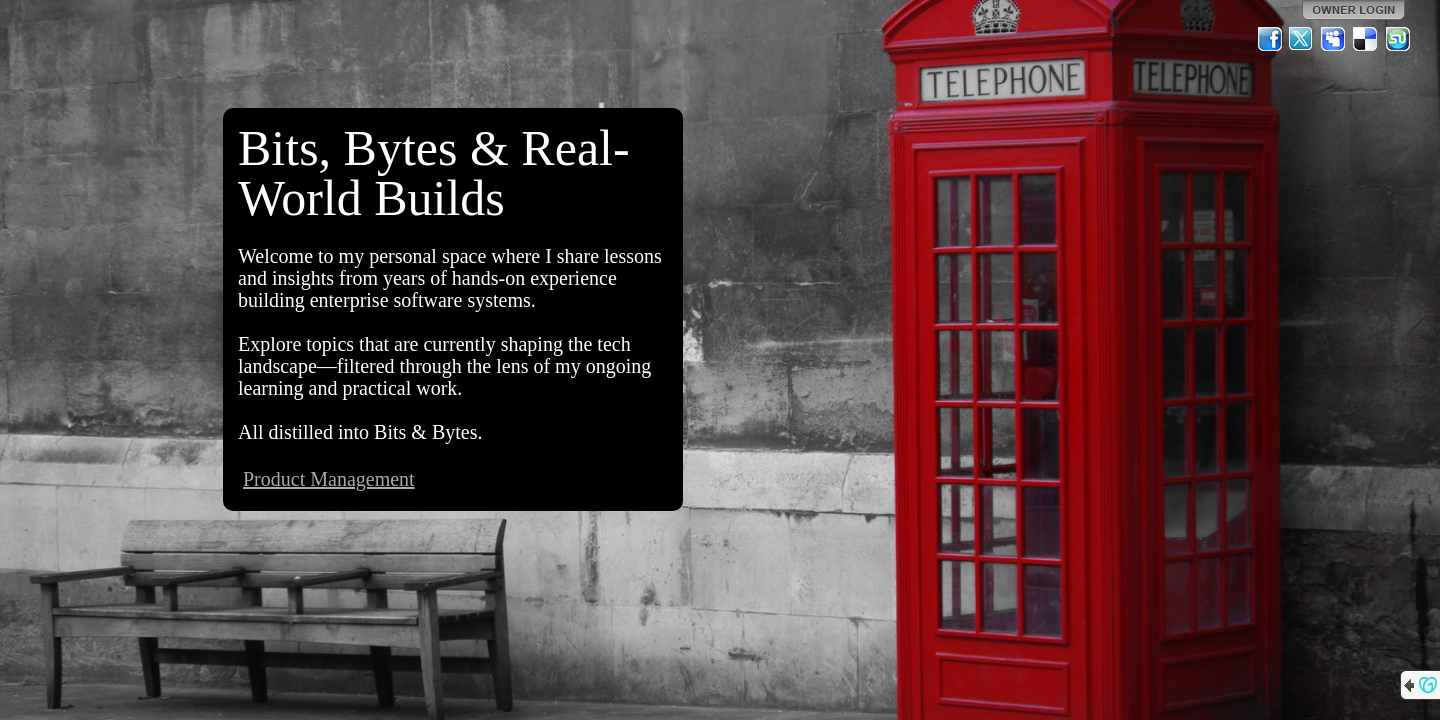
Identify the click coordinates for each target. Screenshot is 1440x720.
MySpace (1334, 39)
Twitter (1302, 39)
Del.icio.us (1366, 39)
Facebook (1270, 39)
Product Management (329, 479)
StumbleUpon (1398, 39)
